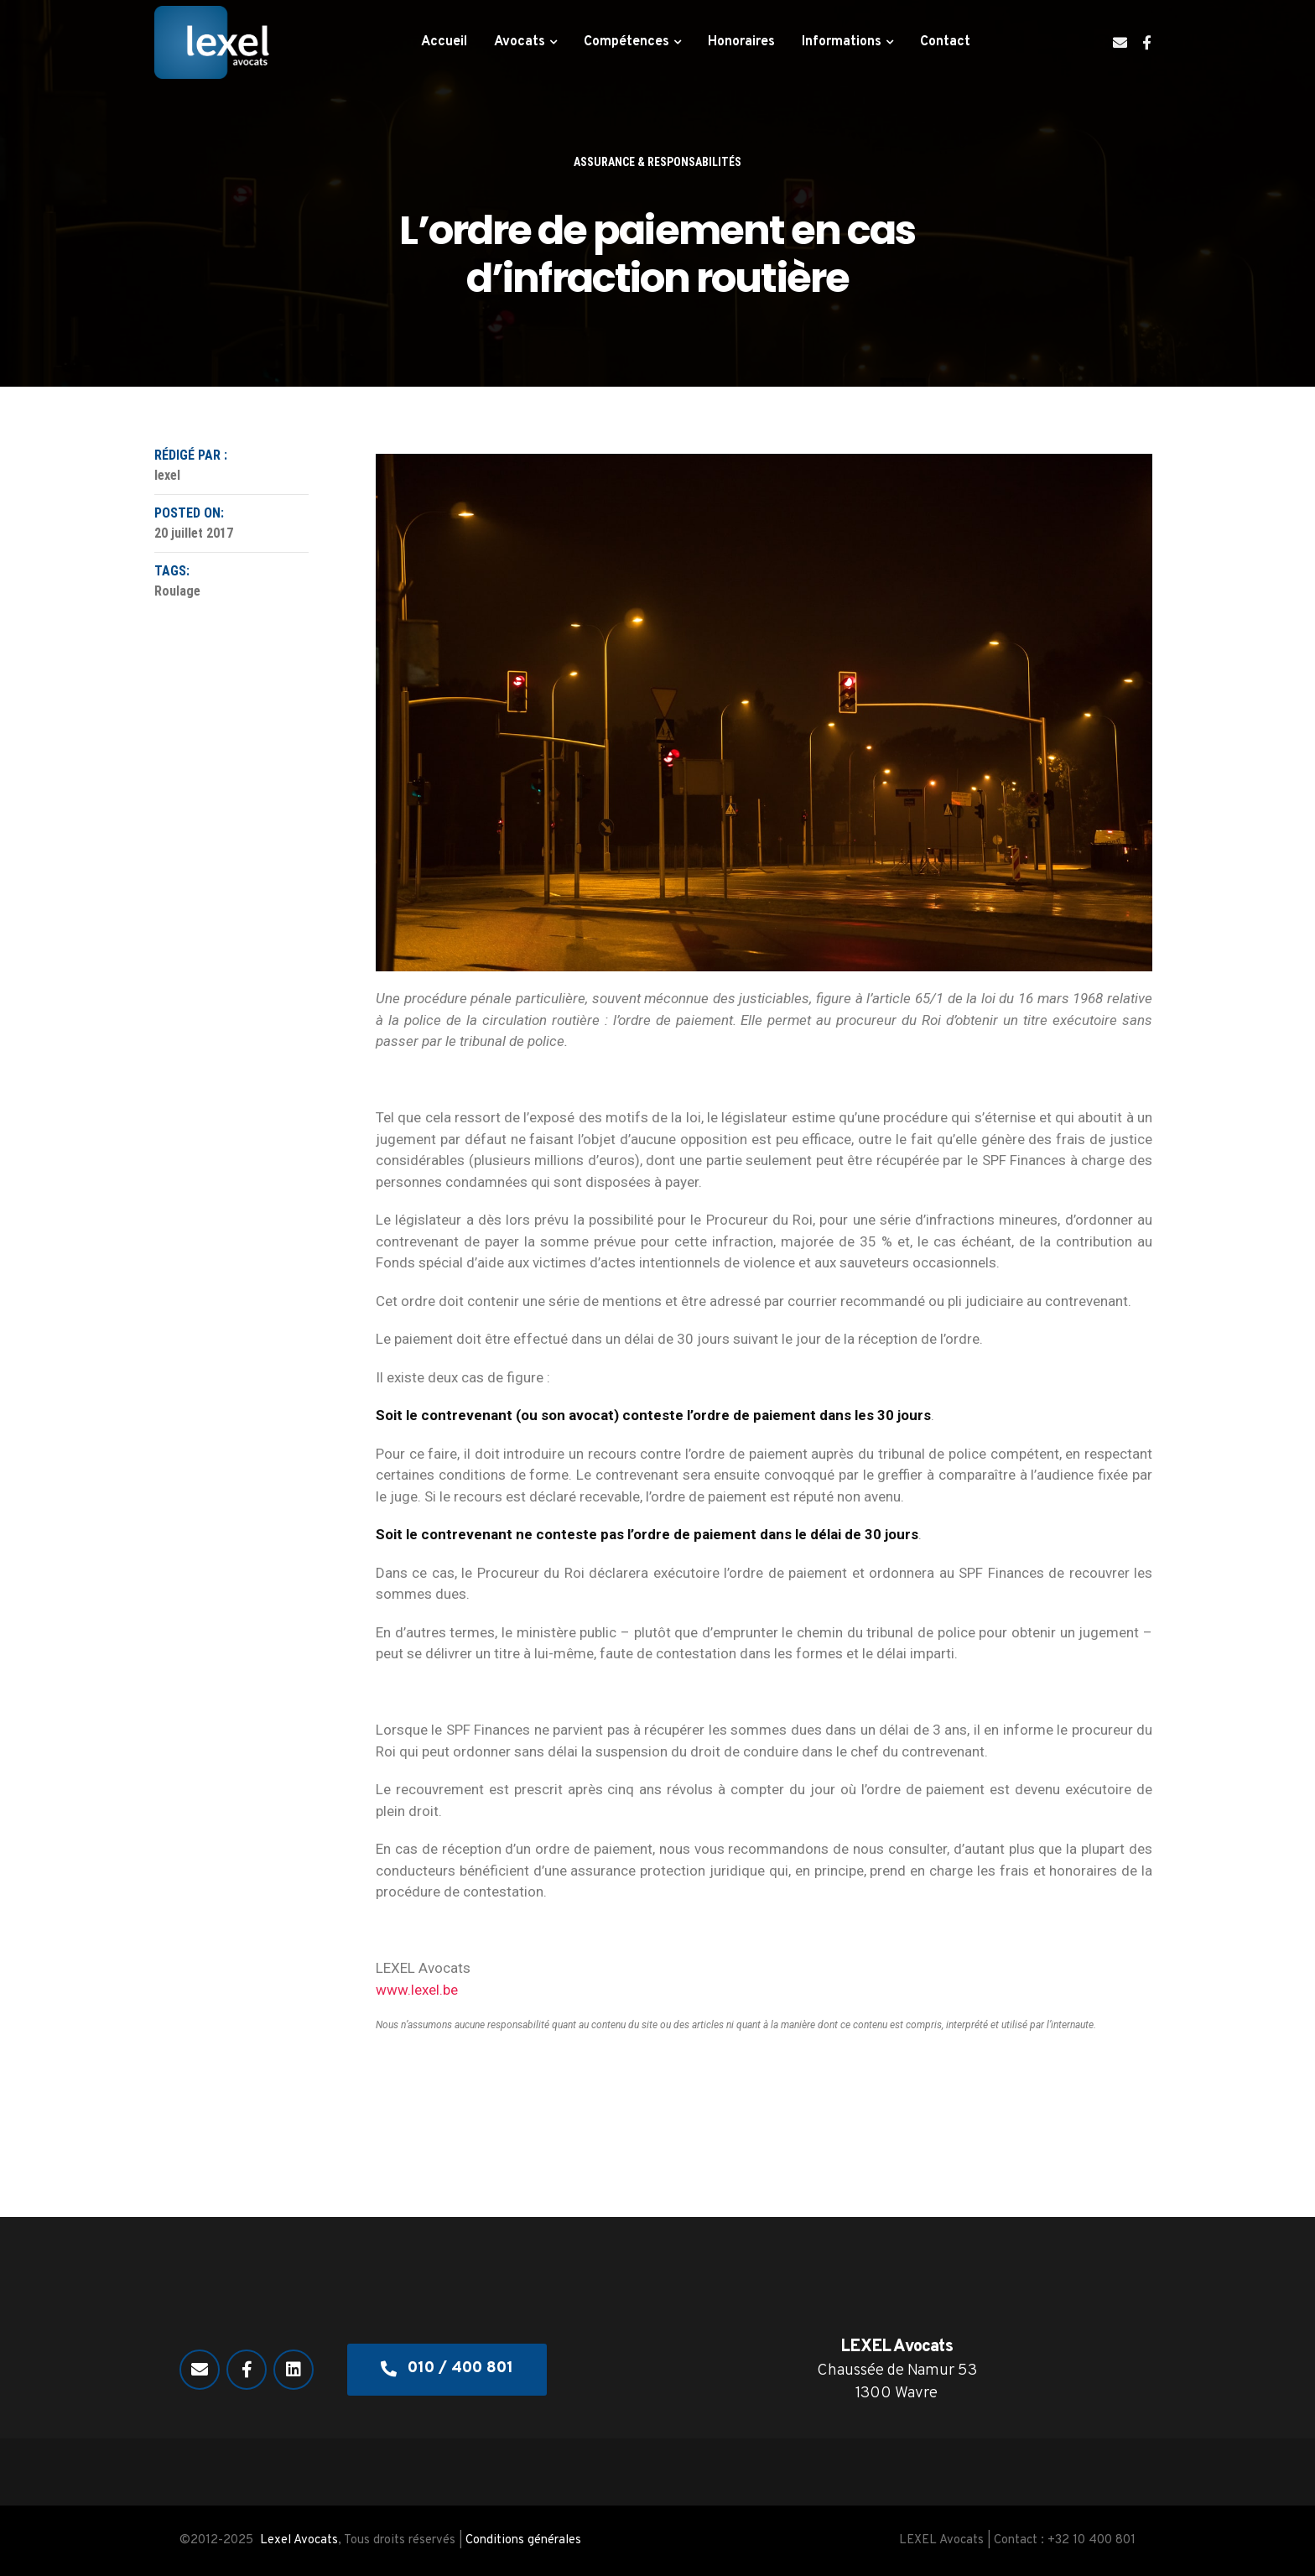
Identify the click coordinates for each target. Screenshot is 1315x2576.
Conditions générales (523, 2540)
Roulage (177, 591)
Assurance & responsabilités (657, 162)
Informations (841, 42)
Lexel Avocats (299, 2540)
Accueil (444, 42)
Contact (945, 42)
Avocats (519, 42)
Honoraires (741, 42)
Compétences (626, 42)
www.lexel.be (417, 1989)
